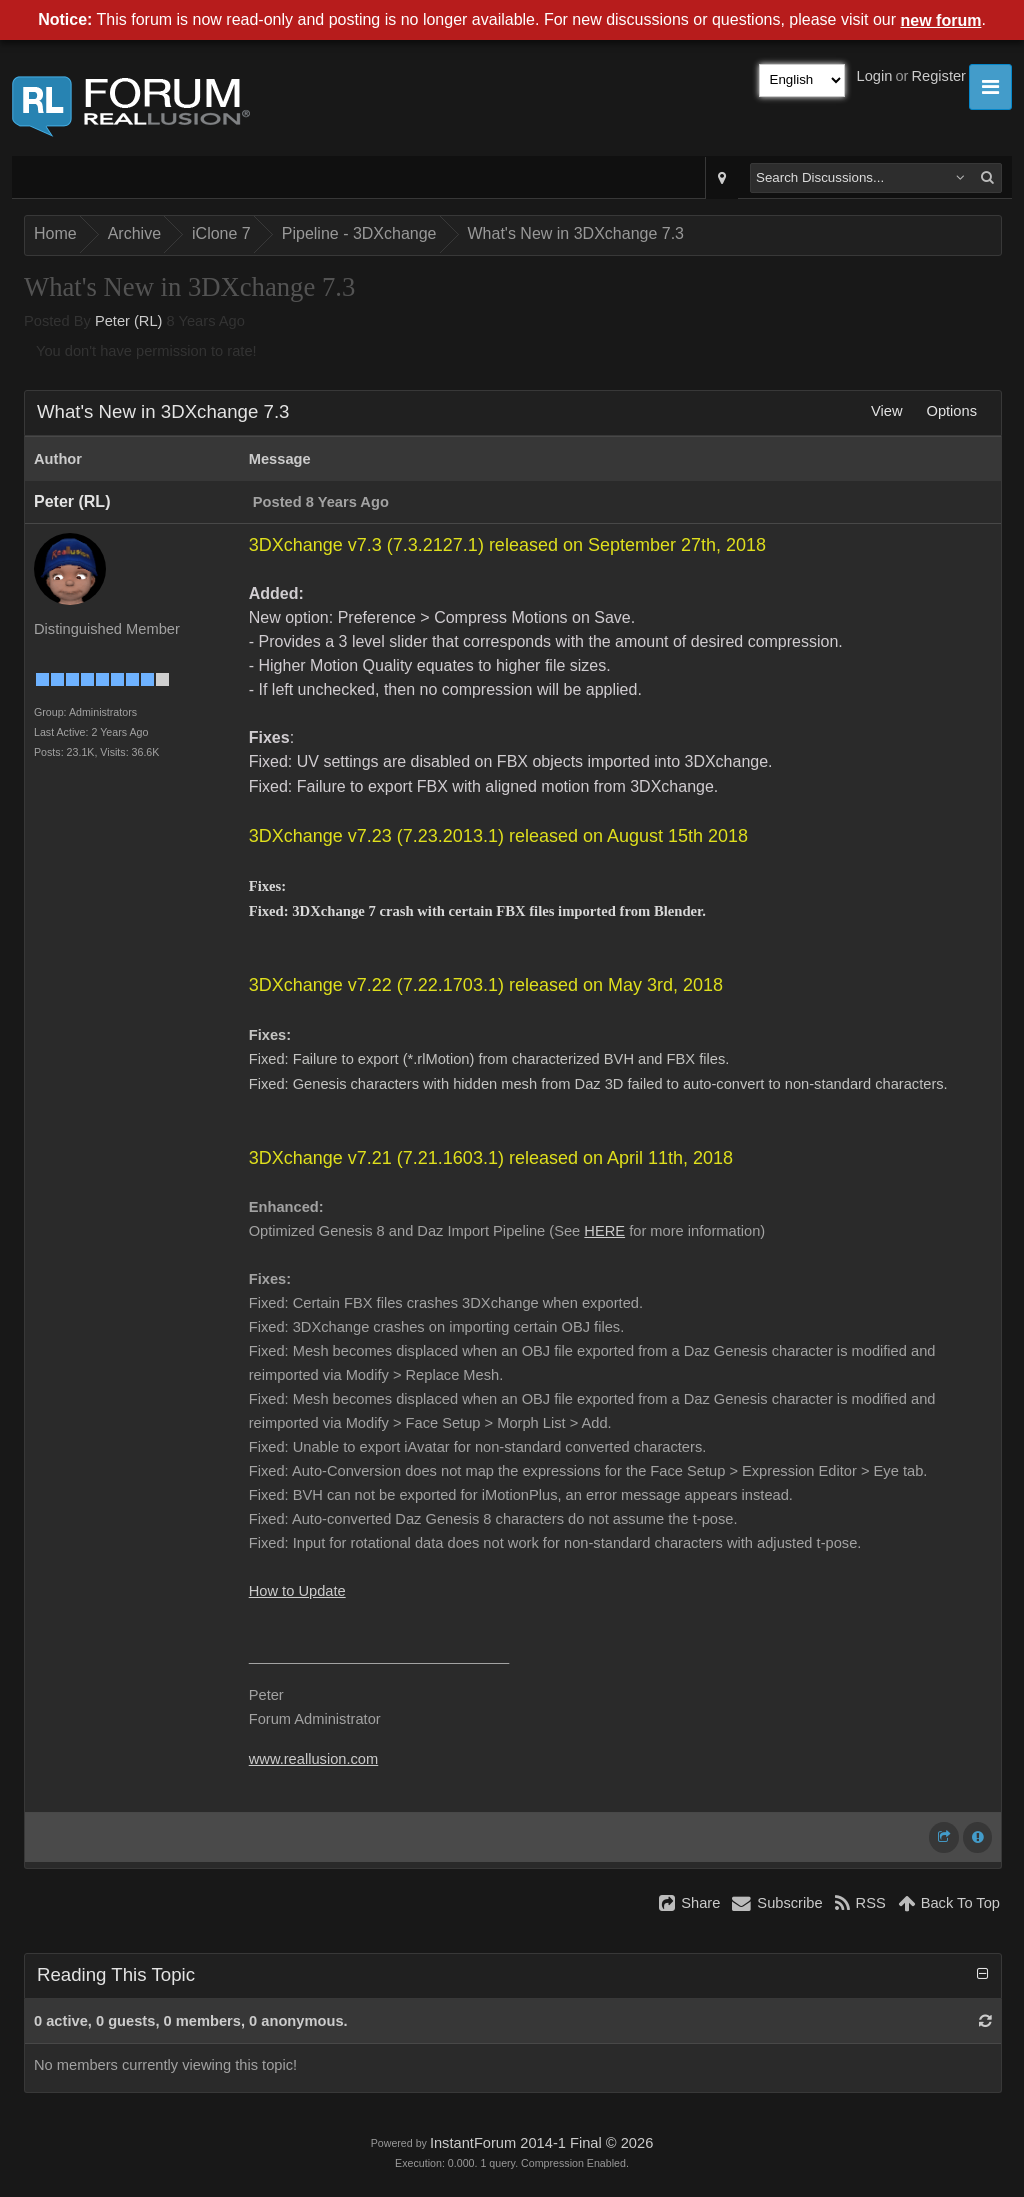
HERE (604, 1231)
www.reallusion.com (314, 1759)
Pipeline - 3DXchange (359, 233)
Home (55, 233)
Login (875, 76)
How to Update (297, 1591)
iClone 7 (221, 233)
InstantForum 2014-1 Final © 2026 (541, 2143)
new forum (941, 20)
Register (938, 76)
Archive (134, 233)
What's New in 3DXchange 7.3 (576, 233)
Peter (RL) (129, 321)
